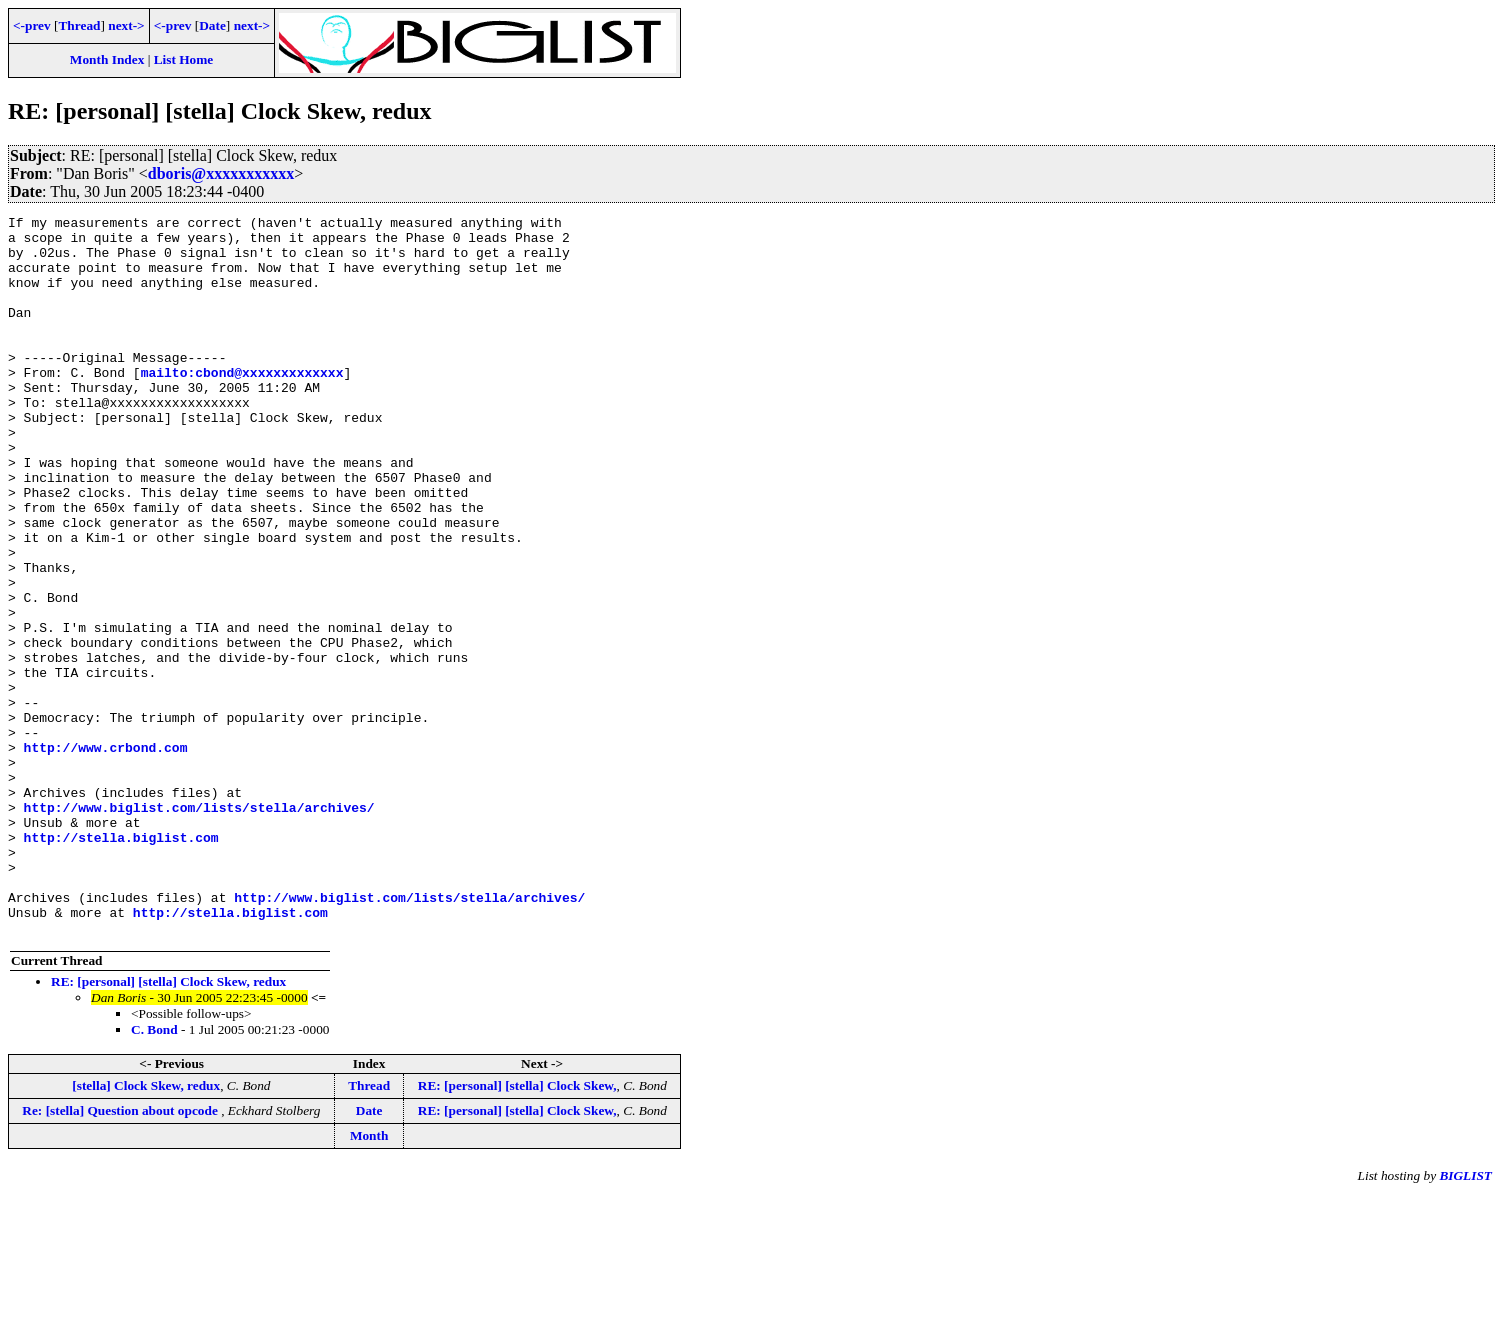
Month (369, 1279)
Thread (79, 25)
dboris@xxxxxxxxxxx (221, 173)
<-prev (32, 25)
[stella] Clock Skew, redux (146, 1229)
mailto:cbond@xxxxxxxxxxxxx (242, 405)
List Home (184, 59)
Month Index (107, 59)
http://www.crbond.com (106, 855)
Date (212, 25)
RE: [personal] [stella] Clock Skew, (517, 1229)
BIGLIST (1465, 1319)
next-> (126, 25)
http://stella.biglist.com (121, 963)
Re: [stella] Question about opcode (121, 1254)
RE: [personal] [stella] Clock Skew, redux (168, 1125)
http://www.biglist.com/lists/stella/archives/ (199, 927)
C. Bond (154, 1173)
